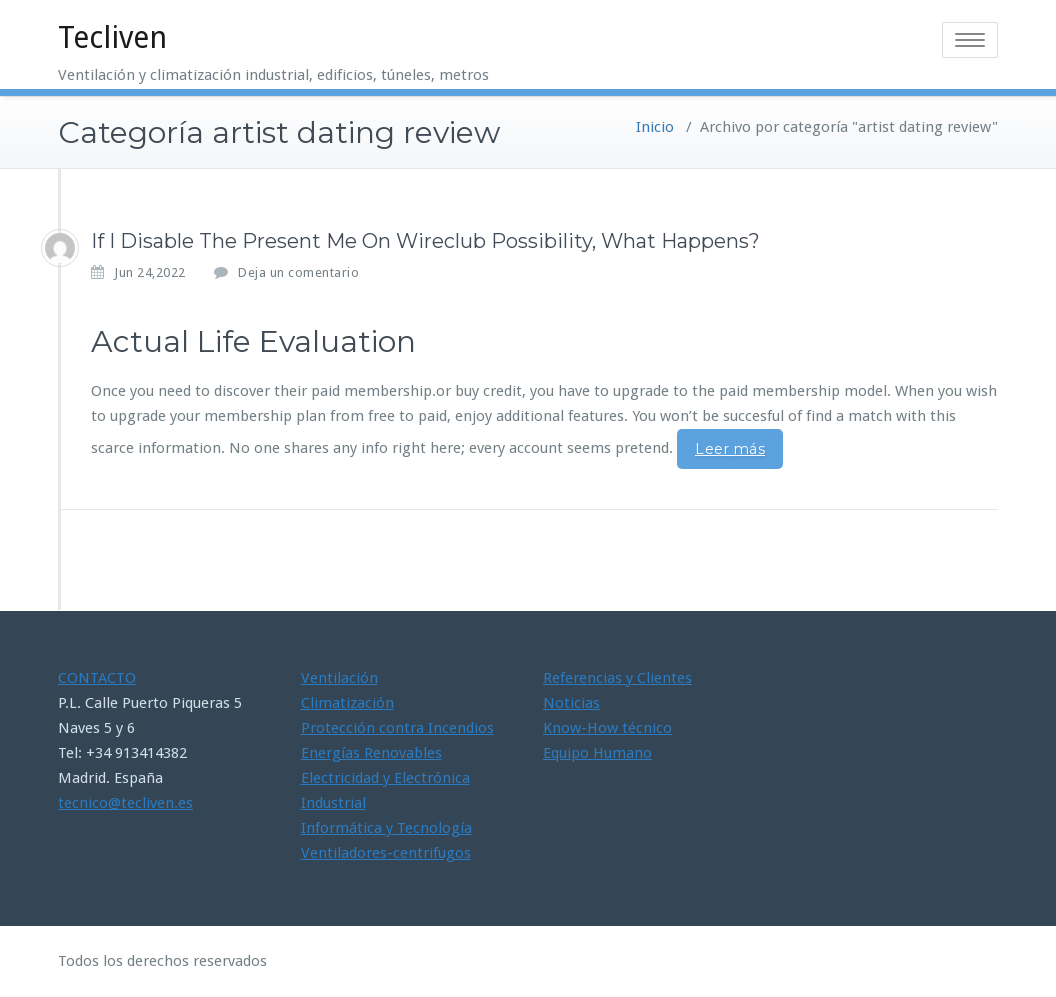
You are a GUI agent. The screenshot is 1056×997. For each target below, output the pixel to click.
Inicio (655, 127)
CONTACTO (97, 678)
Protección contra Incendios (397, 728)
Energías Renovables (371, 753)
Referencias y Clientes (617, 678)
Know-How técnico (607, 728)
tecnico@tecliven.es (125, 803)
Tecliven (112, 37)
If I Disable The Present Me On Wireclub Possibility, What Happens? (425, 241)
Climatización (347, 703)
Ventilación (339, 678)
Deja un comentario (298, 272)
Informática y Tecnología (386, 828)
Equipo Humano (597, 753)
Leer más (730, 449)
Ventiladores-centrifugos (386, 853)
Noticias (571, 703)
